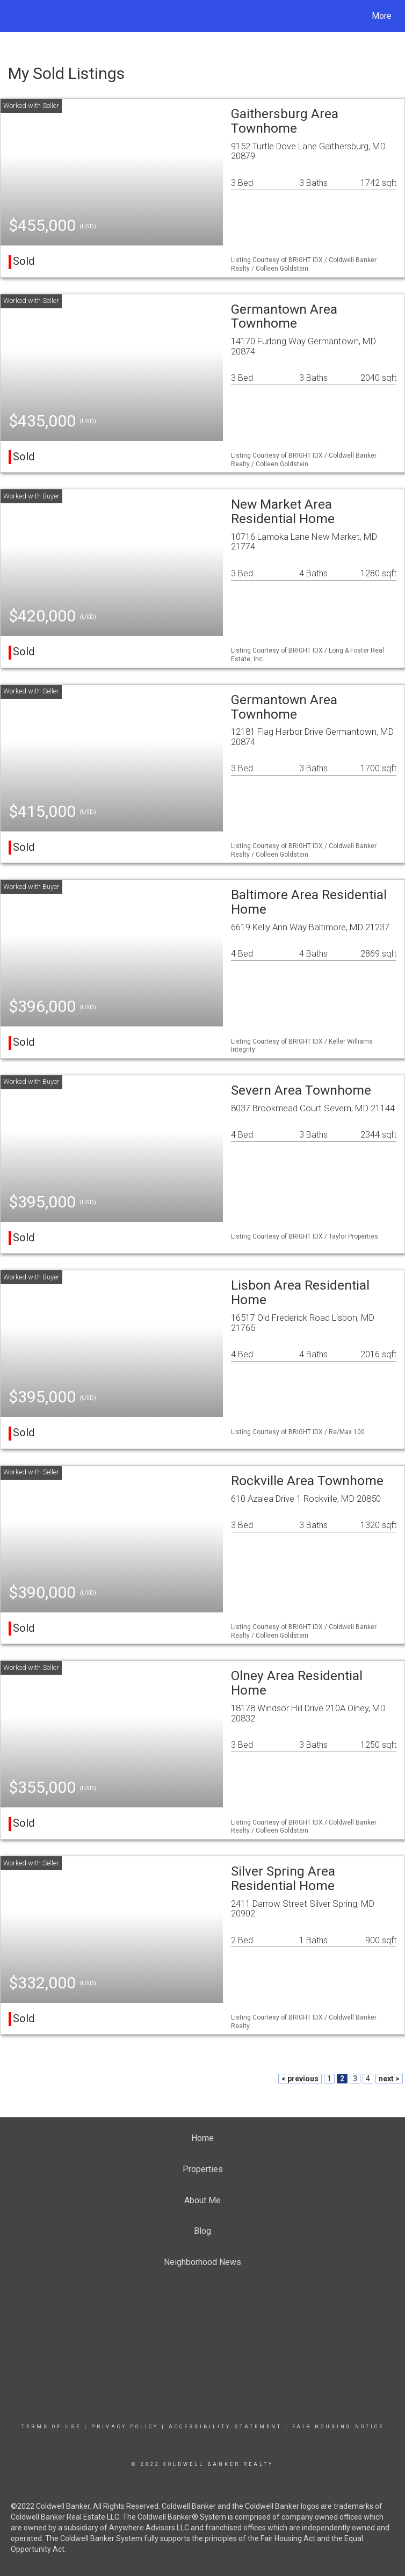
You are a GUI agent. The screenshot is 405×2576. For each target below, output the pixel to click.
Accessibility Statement (225, 2426)
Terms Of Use (51, 2426)
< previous (300, 2078)
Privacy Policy (124, 2426)
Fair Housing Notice (338, 2426)
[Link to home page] (13, 16)
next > (389, 2078)
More (382, 16)
